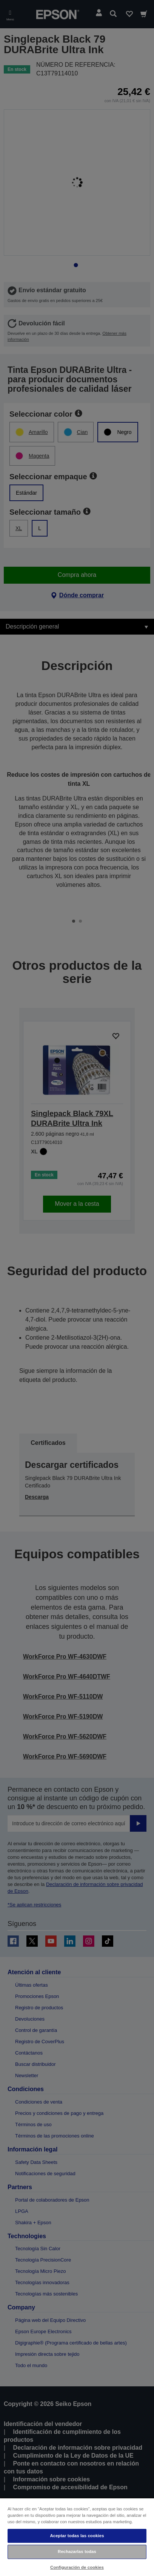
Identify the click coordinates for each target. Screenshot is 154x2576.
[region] (77, 2537)
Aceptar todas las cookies (77, 2535)
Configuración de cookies (77, 2567)
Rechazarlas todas (77, 2551)
